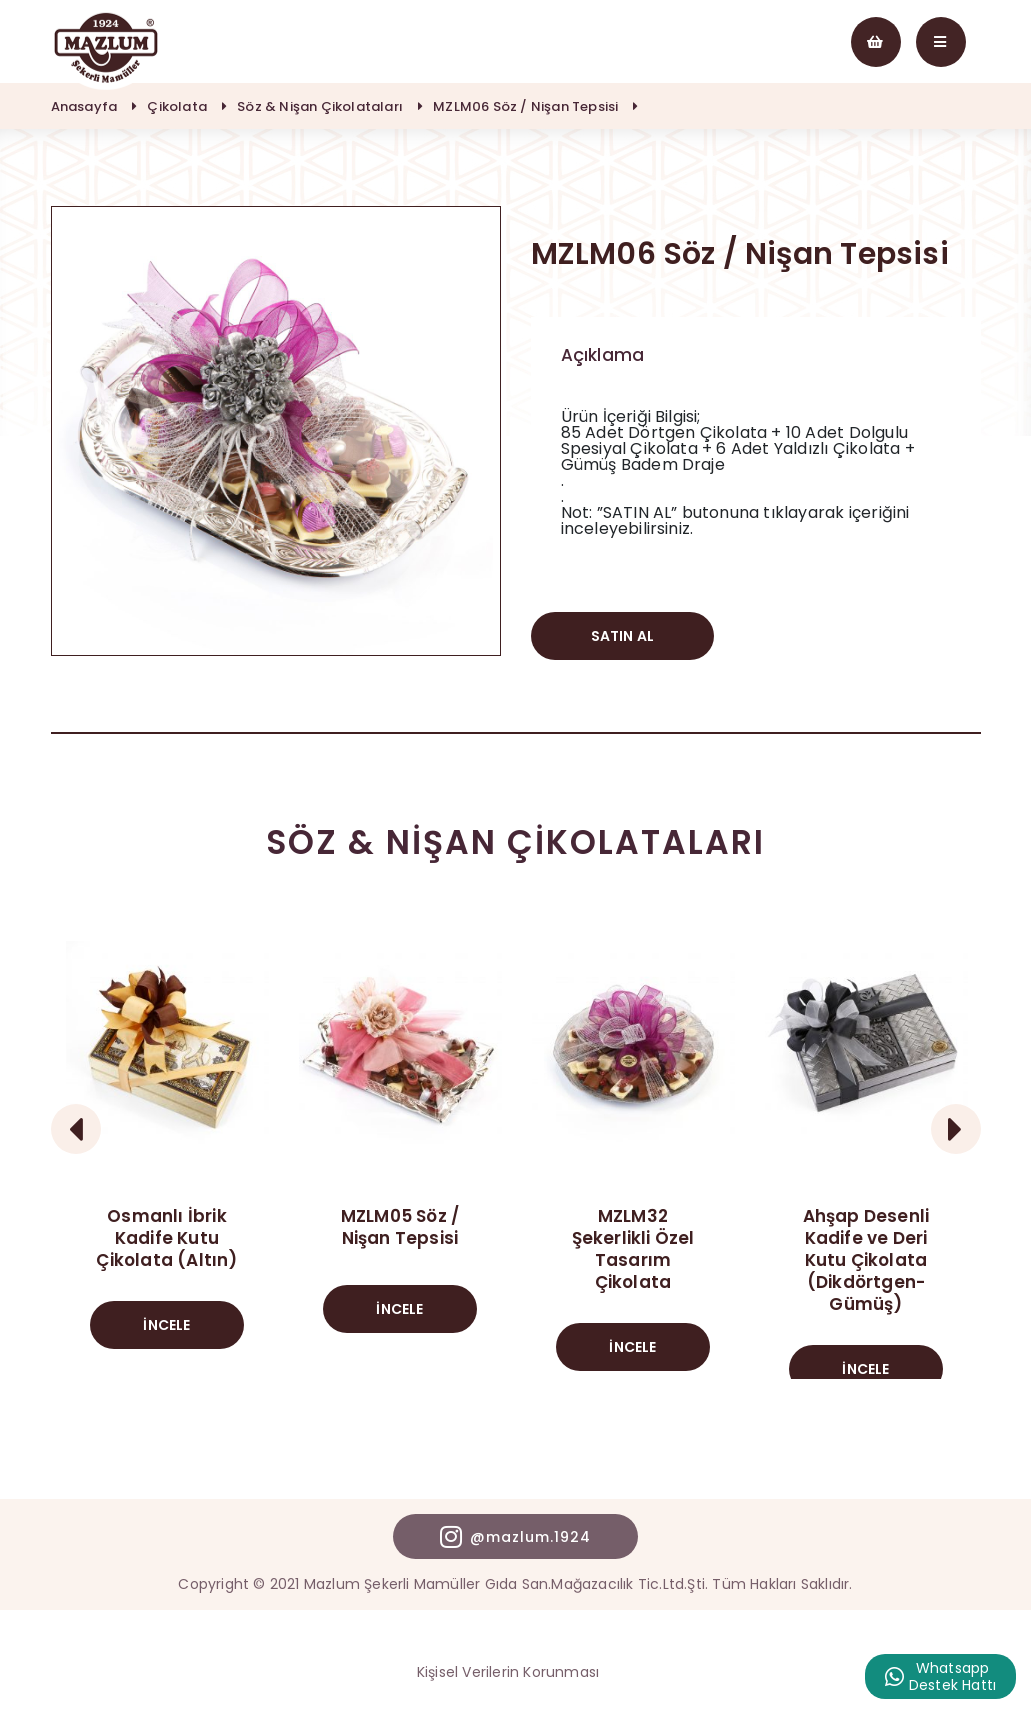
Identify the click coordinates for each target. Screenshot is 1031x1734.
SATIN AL (623, 636)
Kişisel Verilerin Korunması (508, 1672)
